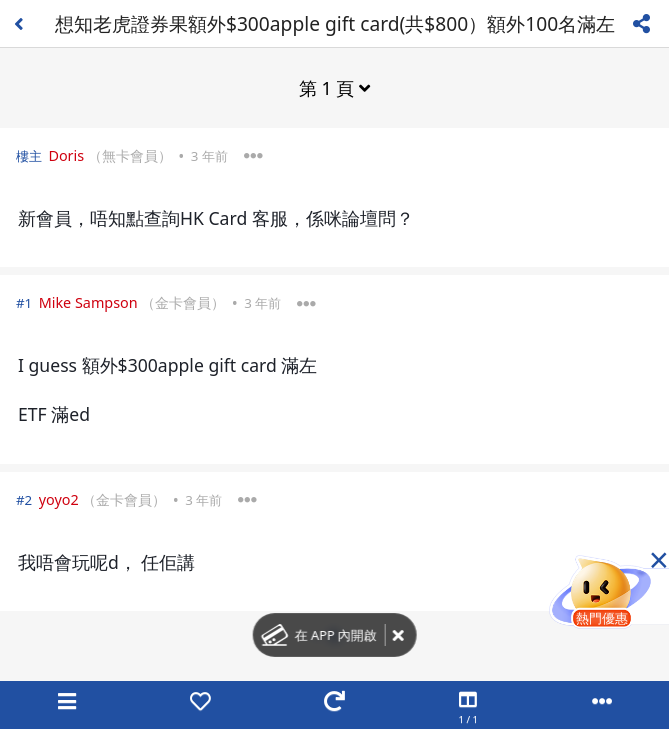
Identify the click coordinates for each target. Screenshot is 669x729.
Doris (66, 155)
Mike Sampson (88, 302)
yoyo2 (59, 499)
